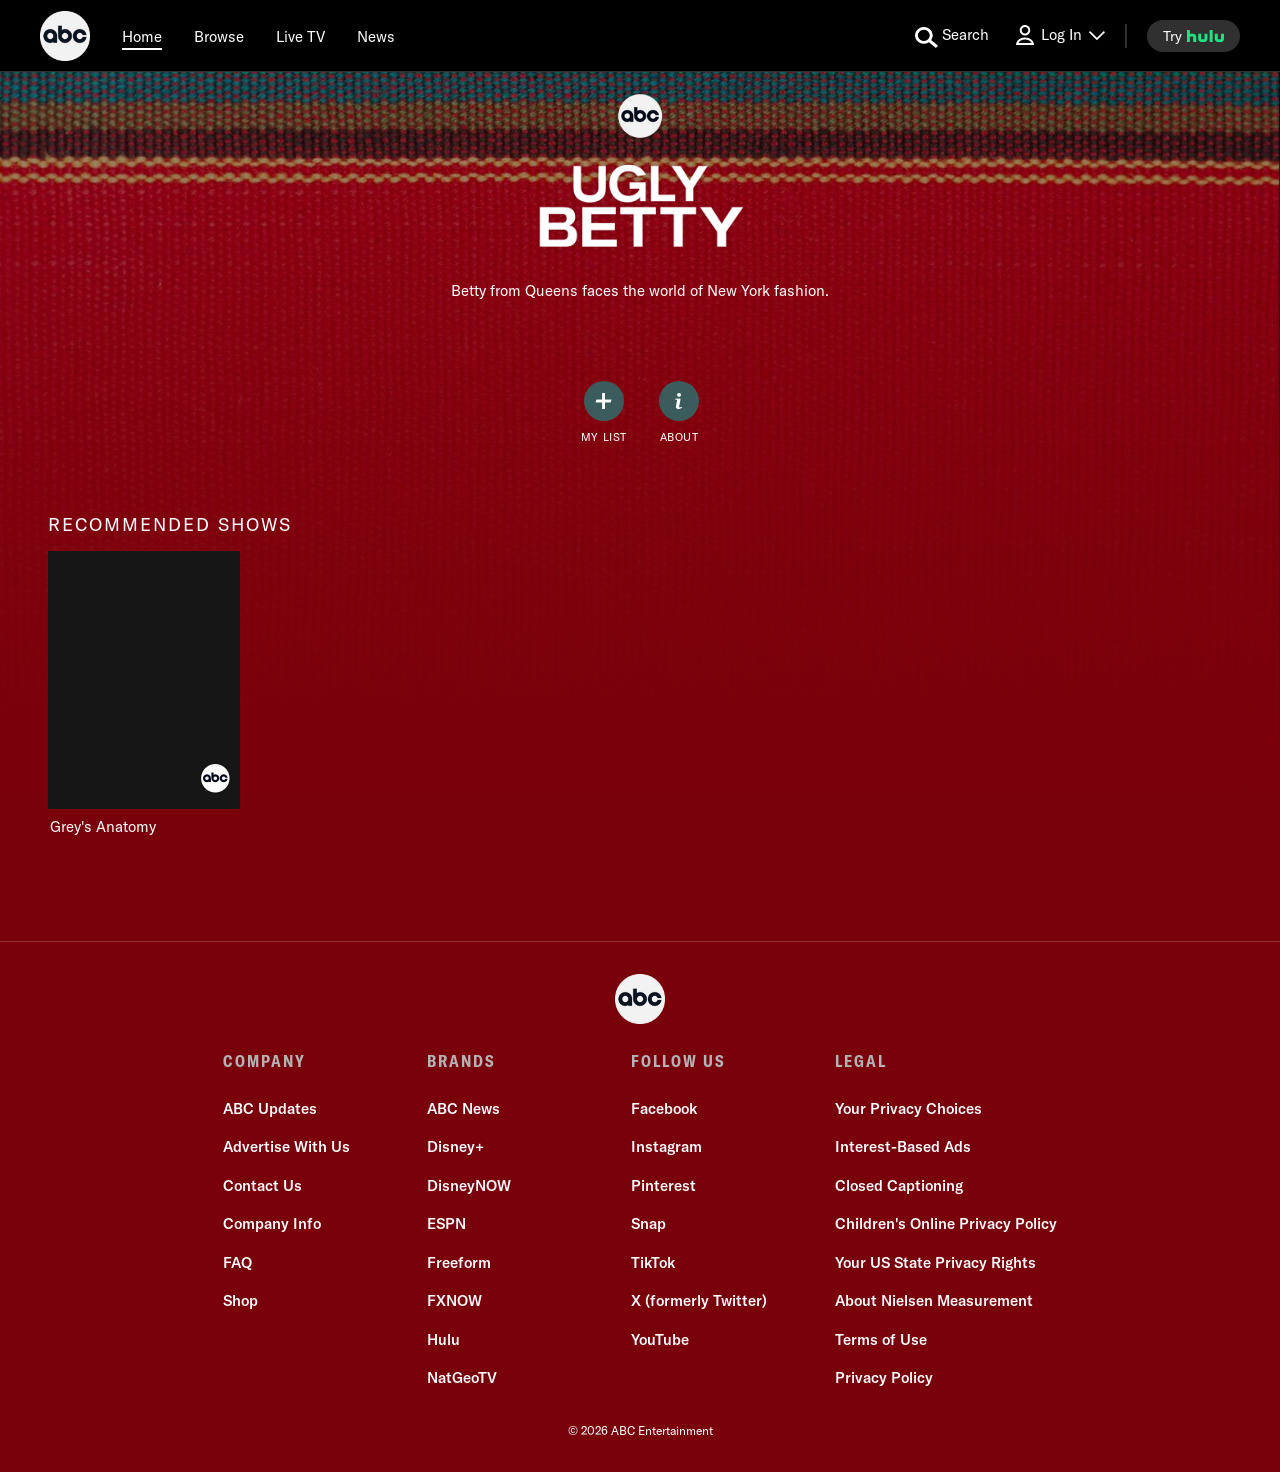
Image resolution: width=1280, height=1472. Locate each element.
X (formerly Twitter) (699, 1300)
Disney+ (455, 1146)
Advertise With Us (286, 1146)
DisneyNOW (469, 1185)
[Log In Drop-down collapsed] (1059, 35)
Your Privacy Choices (908, 1108)
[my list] (604, 412)
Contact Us (262, 1185)
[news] (376, 36)
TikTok (653, 1262)
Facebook (664, 1108)
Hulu (443, 1339)
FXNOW (454, 1300)
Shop (240, 1300)
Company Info (272, 1223)
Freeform (459, 1262)
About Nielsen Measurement (934, 1300)
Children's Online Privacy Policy (946, 1223)
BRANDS (461, 1061)
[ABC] (65, 39)
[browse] (219, 36)
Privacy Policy (884, 1377)
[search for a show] (952, 36)
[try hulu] (1193, 36)
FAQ (237, 1262)
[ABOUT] (679, 412)
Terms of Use (881, 1339)
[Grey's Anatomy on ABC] (144, 693)
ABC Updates (270, 1108)
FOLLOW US (678, 1061)
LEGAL (861, 1061)
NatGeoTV (462, 1377)
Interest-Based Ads (903, 1146)
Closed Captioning (899, 1185)
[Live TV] (300, 36)
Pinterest (663, 1185)
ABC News (463, 1108)
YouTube (660, 1339)
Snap (648, 1223)
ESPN (446, 1223)
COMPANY (264, 1061)
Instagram (666, 1146)
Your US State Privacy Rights (935, 1262)
